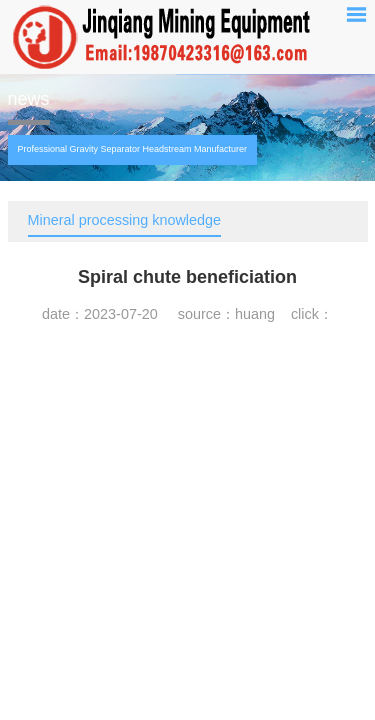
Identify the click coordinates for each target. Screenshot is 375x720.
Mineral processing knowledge (125, 220)
